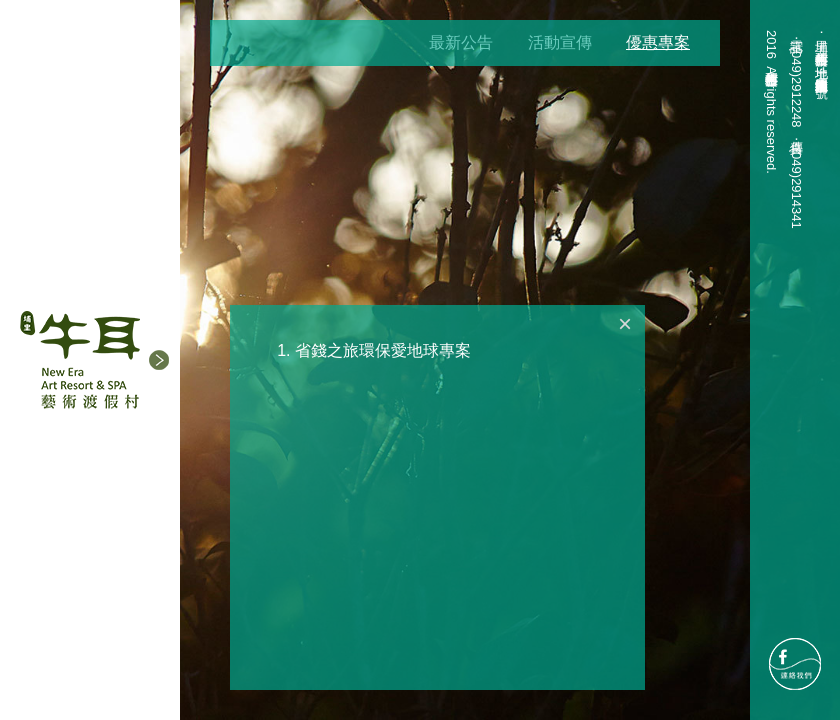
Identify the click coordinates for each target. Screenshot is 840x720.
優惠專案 (658, 42)
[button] (159, 360)
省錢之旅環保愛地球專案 (383, 350)
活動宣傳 (560, 42)
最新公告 (461, 42)
